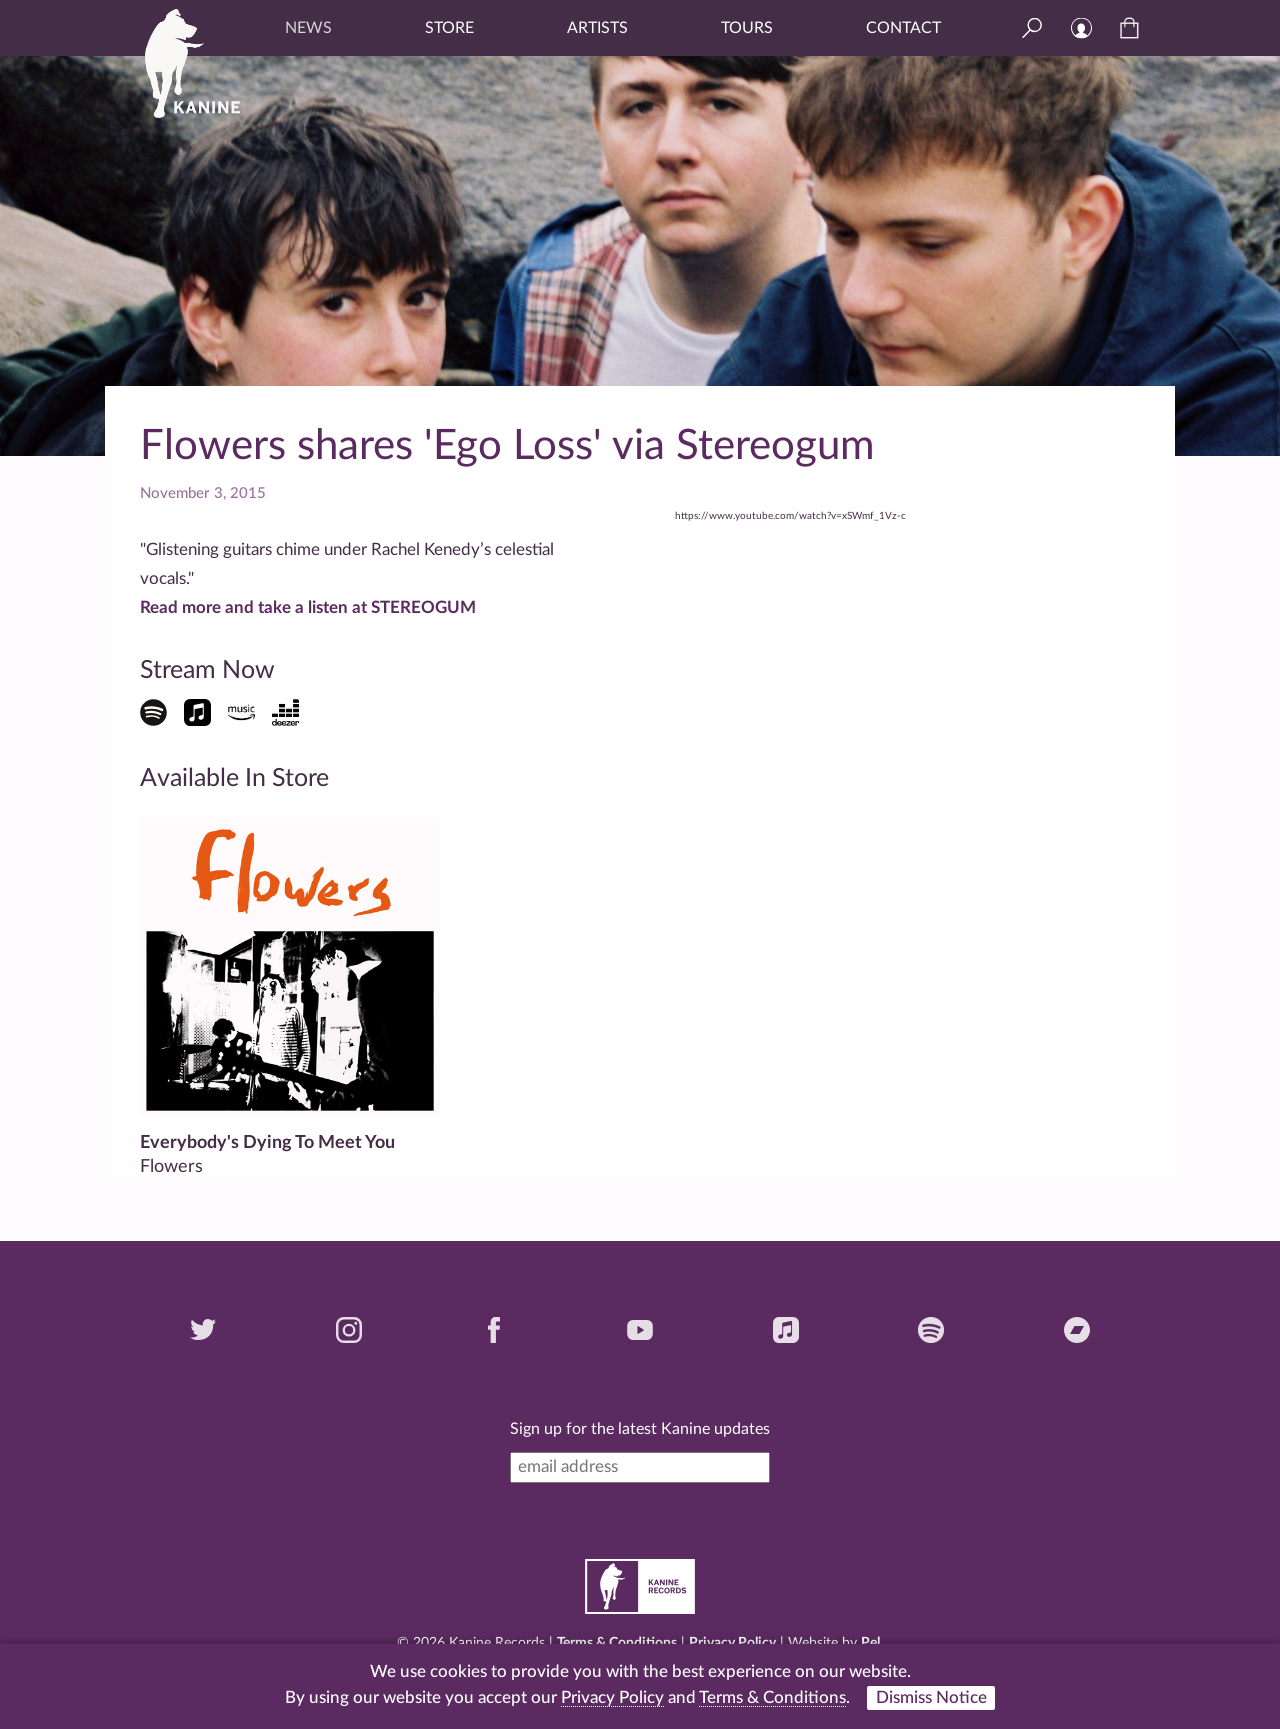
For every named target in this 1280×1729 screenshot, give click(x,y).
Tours (747, 28)
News (308, 28)
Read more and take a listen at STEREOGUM (308, 607)
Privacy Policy (732, 1643)
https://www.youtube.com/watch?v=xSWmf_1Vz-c (790, 516)
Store (449, 28)
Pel (870, 1643)
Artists (597, 28)
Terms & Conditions (617, 1643)
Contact (903, 28)
